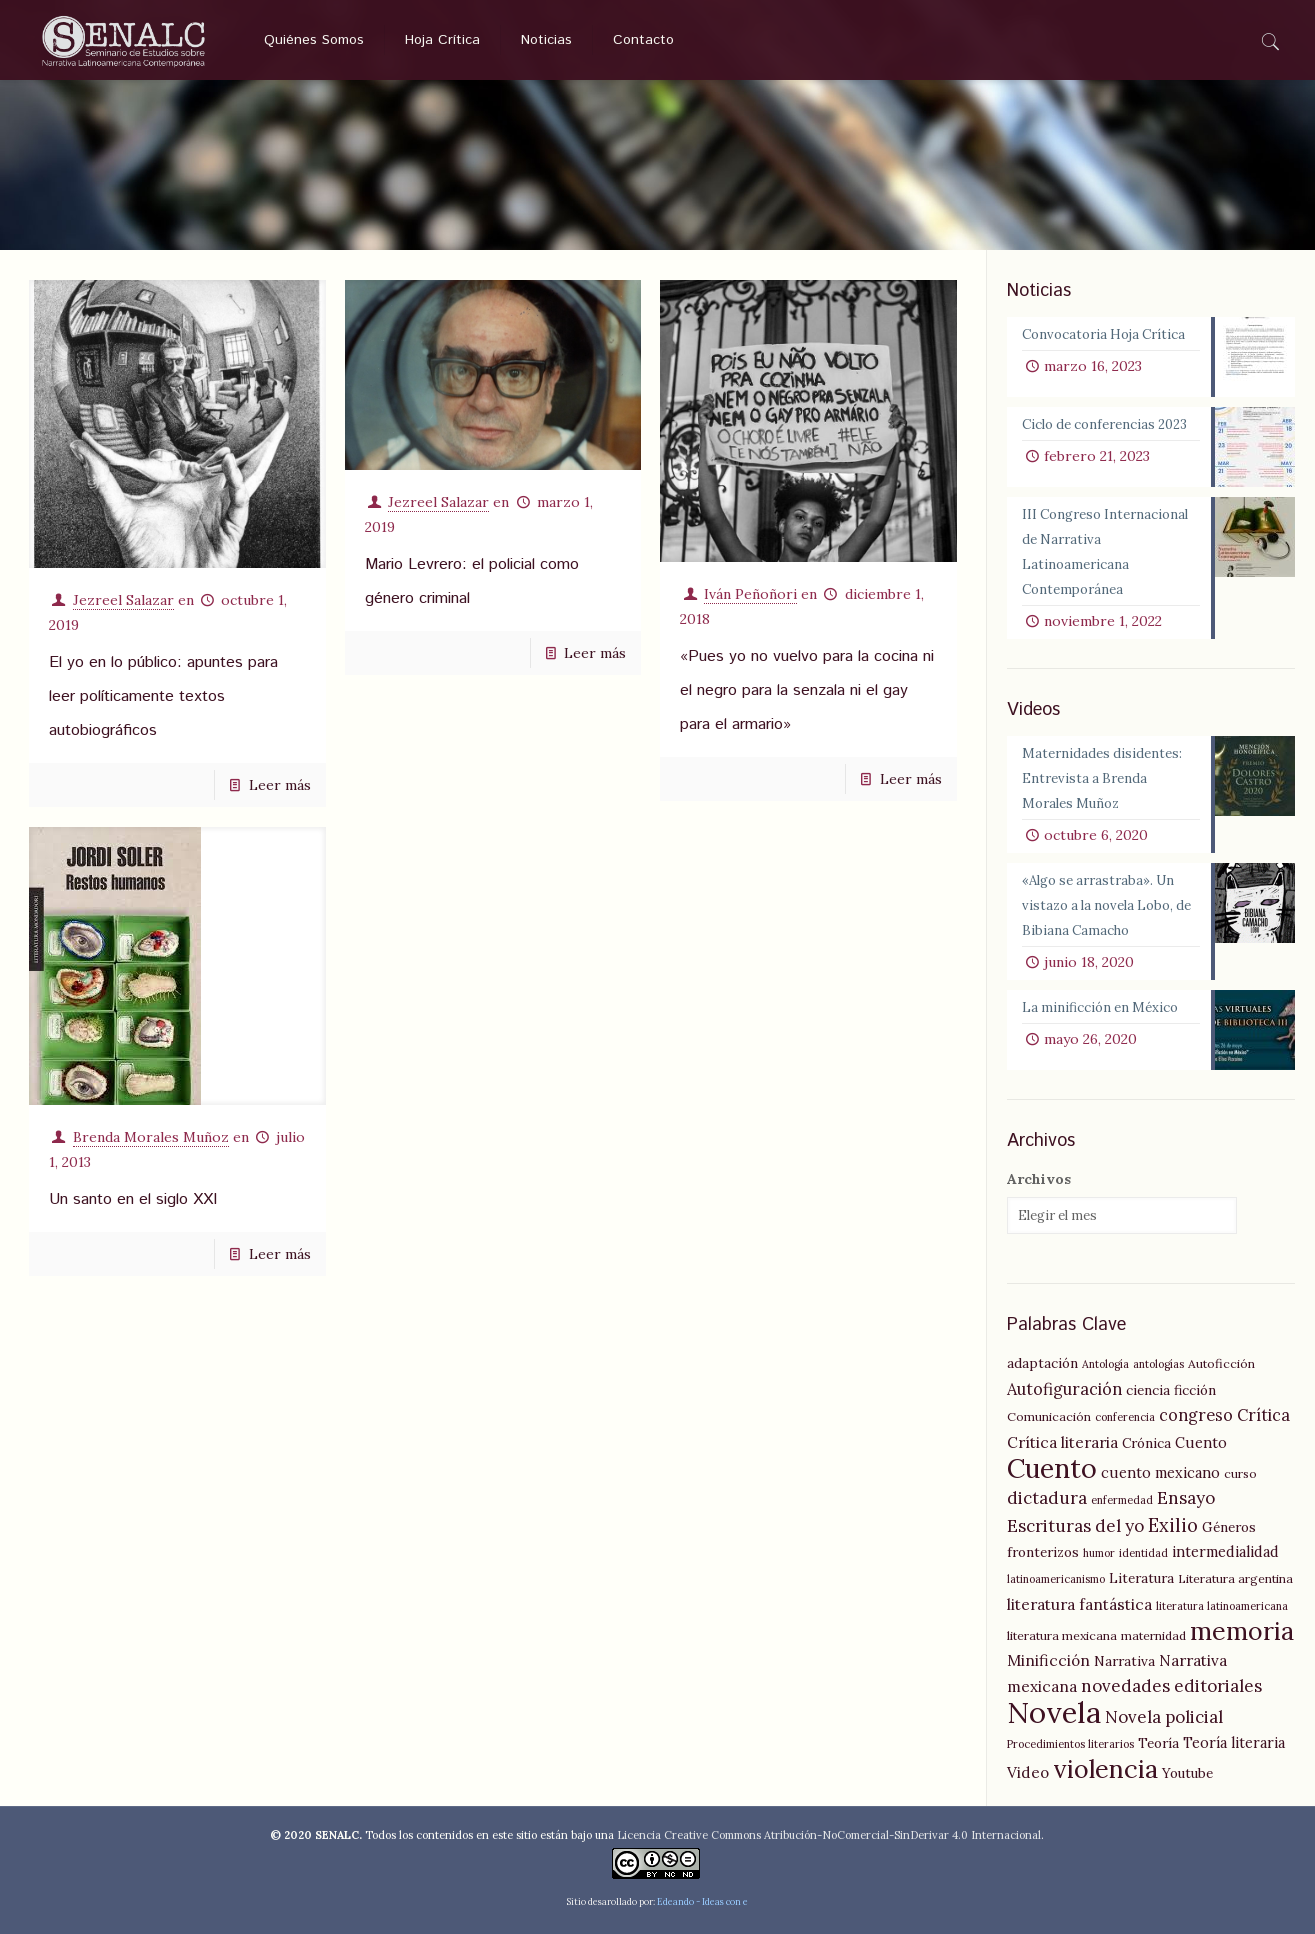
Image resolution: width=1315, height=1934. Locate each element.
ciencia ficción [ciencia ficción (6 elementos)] (1171, 1390)
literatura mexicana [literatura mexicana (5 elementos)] (1062, 1635)
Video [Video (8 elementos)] (1028, 1772)
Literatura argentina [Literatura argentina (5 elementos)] (1235, 1578)
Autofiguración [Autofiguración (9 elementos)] (1064, 1389)
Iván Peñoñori (750, 594)
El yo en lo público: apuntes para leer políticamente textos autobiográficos (163, 696)
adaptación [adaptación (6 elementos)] (1042, 1363)
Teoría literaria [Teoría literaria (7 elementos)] (1234, 1743)
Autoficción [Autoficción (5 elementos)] (1221, 1363)
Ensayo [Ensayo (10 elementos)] (1186, 1498)
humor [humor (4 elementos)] (1099, 1553)
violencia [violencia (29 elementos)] (1105, 1769)
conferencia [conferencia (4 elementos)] (1125, 1417)
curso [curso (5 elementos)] (1240, 1473)
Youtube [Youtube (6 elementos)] (1187, 1773)
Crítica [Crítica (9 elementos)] (1263, 1415)
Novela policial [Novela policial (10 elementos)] (1164, 1717)
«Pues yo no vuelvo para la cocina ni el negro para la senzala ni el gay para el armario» (807, 690)
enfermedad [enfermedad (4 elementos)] (1122, 1500)
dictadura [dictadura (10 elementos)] (1047, 1498)
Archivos (1039, 1179)
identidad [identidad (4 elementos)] (1143, 1553)
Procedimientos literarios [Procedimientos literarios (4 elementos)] (1070, 1744)
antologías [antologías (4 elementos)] (1158, 1364)
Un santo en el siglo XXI (133, 1199)
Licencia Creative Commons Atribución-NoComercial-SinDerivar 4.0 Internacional (829, 1835)
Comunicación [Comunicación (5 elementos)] (1049, 1416)
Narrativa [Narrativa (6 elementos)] (1124, 1661)
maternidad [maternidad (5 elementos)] (1153, 1635)
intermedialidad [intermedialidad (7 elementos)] (1225, 1552)
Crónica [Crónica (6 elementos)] (1146, 1443)
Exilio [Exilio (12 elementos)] (1173, 1525)
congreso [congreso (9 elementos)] (1196, 1415)
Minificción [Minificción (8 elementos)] (1048, 1660)
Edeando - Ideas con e (702, 1901)
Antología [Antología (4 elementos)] (1105, 1364)
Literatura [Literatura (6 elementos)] (1141, 1578)
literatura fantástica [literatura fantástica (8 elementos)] (1079, 1604)
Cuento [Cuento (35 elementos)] (1052, 1468)
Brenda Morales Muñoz (151, 1137)
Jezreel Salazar (123, 600)
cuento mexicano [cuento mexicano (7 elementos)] (1160, 1473)
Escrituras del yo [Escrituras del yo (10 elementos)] (1075, 1526)
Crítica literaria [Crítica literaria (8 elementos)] (1062, 1442)
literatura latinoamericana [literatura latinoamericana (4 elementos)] (1222, 1606)
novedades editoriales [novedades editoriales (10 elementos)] (1171, 1686)
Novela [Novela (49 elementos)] (1054, 1712)
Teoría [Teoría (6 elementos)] (1158, 1743)
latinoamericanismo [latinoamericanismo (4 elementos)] (1056, 1579)
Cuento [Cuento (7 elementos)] (1201, 1443)
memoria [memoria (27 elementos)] (1242, 1631)
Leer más (280, 785)
